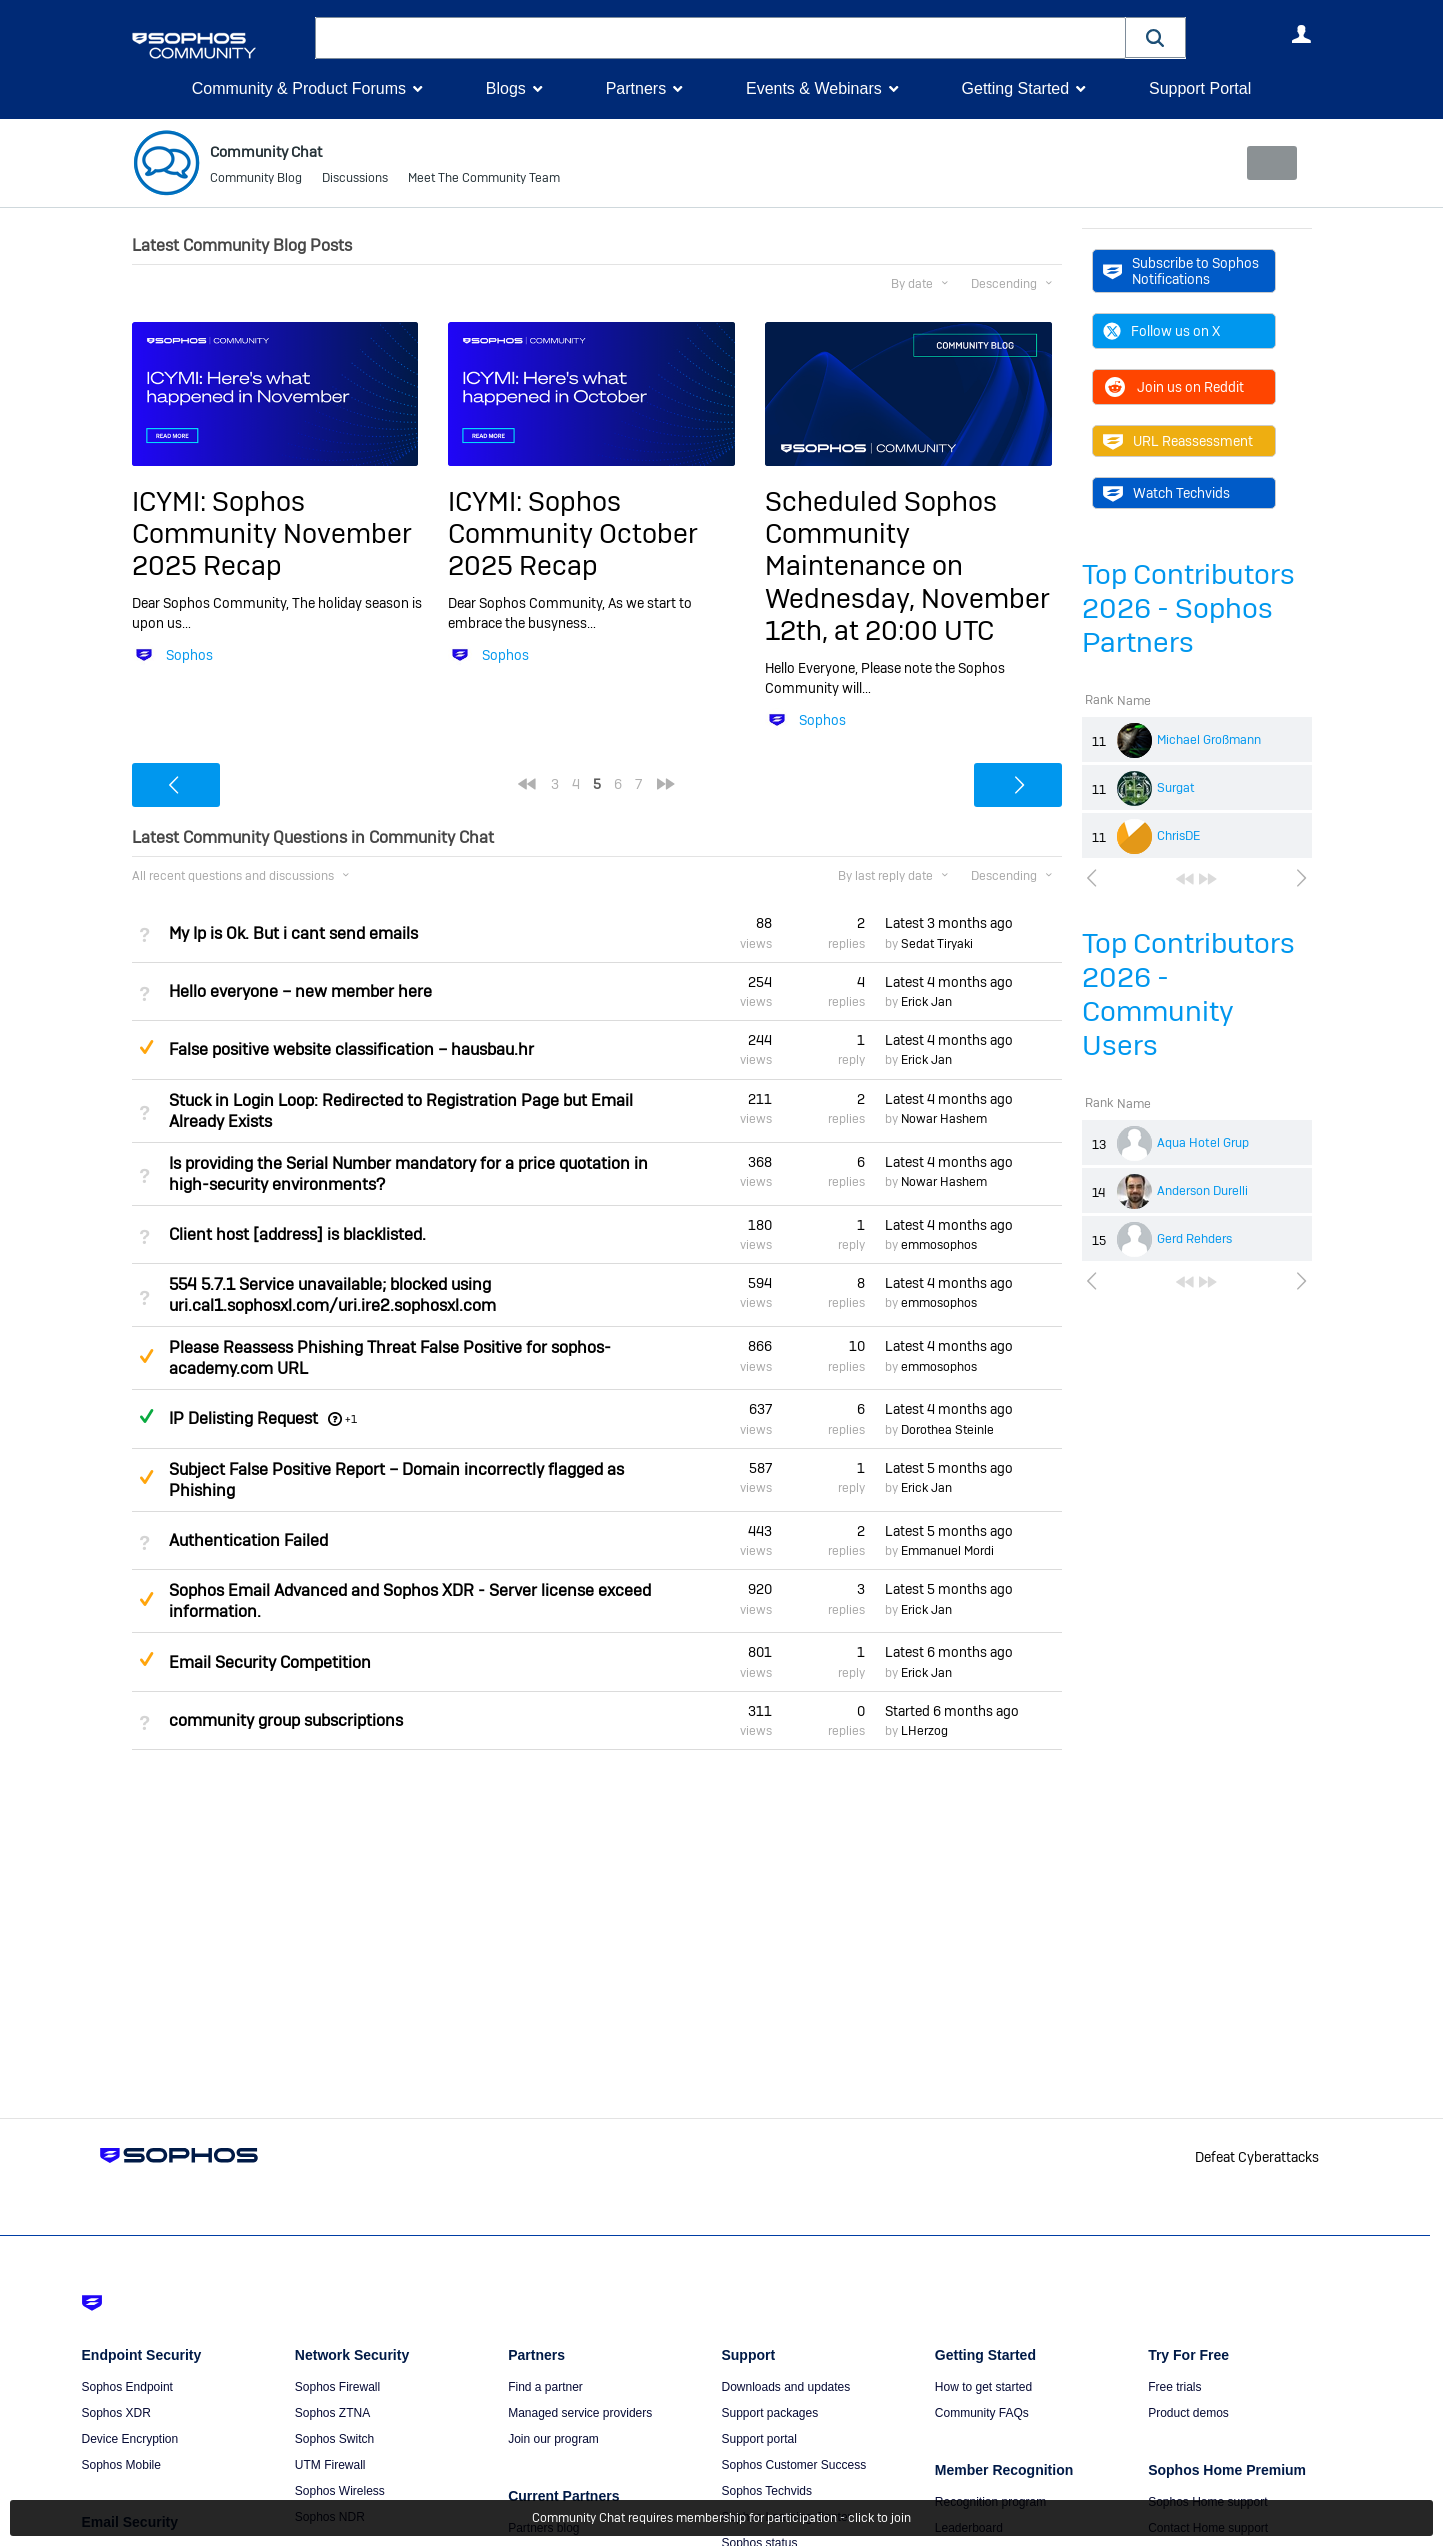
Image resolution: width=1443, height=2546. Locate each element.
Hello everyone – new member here (300, 991)
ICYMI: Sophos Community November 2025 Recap (272, 533)
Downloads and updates (785, 2387)
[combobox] (720, 38)
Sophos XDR (116, 2413)
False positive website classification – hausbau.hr (351, 1049)
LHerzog (924, 1731)
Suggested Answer (147, 1047)
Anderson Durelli (1202, 1191)
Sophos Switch (334, 2439)
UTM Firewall (330, 2465)
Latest (949, 923)
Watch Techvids (1166, 493)
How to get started (983, 2387)
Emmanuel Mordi (947, 1551)
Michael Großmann (1209, 740)
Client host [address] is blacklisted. (297, 1234)
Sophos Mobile (121, 2465)
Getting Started (1015, 88)
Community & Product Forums (299, 88)
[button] (1156, 37)
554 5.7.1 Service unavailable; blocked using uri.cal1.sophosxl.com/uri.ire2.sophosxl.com (332, 1295)
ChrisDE (1178, 836)
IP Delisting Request (243, 1417)
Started (952, 1711)
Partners (636, 88)
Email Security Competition (270, 1661)
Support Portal (1200, 88)
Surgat (1176, 788)
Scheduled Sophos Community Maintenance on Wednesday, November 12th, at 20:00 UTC (907, 565)
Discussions (355, 180)
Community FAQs (982, 2413)
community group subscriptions (286, 1720)
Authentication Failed (248, 1540)
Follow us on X (1161, 331)
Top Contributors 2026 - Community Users (1188, 994)
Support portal (758, 2439)
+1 (351, 1418)
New (1265, 163)
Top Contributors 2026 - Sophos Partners (1188, 608)
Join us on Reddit (1173, 387)
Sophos (189, 655)
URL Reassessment (1178, 441)
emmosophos (939, 1245)
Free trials (1174, 2387)
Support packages (769, 2413)
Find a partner (545, 2387)
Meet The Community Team (484, 180)
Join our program (553, 2439)
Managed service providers (580, 2413)
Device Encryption (130, 2439)
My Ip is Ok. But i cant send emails (293, 932)
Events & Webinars (814, 88)
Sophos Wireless (340, 2491)
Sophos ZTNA (332, 2413)
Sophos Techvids (766, 2491)
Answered (147, 1416)
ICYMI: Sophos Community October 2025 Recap (573, 533)
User (1302, 34)
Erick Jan (926, 1002)
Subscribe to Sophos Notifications (1181, 271)
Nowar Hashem (944, 1119)
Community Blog (256, 180)
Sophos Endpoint (127, 2387)
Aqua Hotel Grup (1203, 1143)
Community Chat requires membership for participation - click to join (721, 2518)
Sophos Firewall (337, 2387)
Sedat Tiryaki (937, 944)
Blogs (506, 88)
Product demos (1188, 2413)
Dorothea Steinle (947, 1430)
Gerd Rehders (1194, 1239)
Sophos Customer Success (793, 2465)
